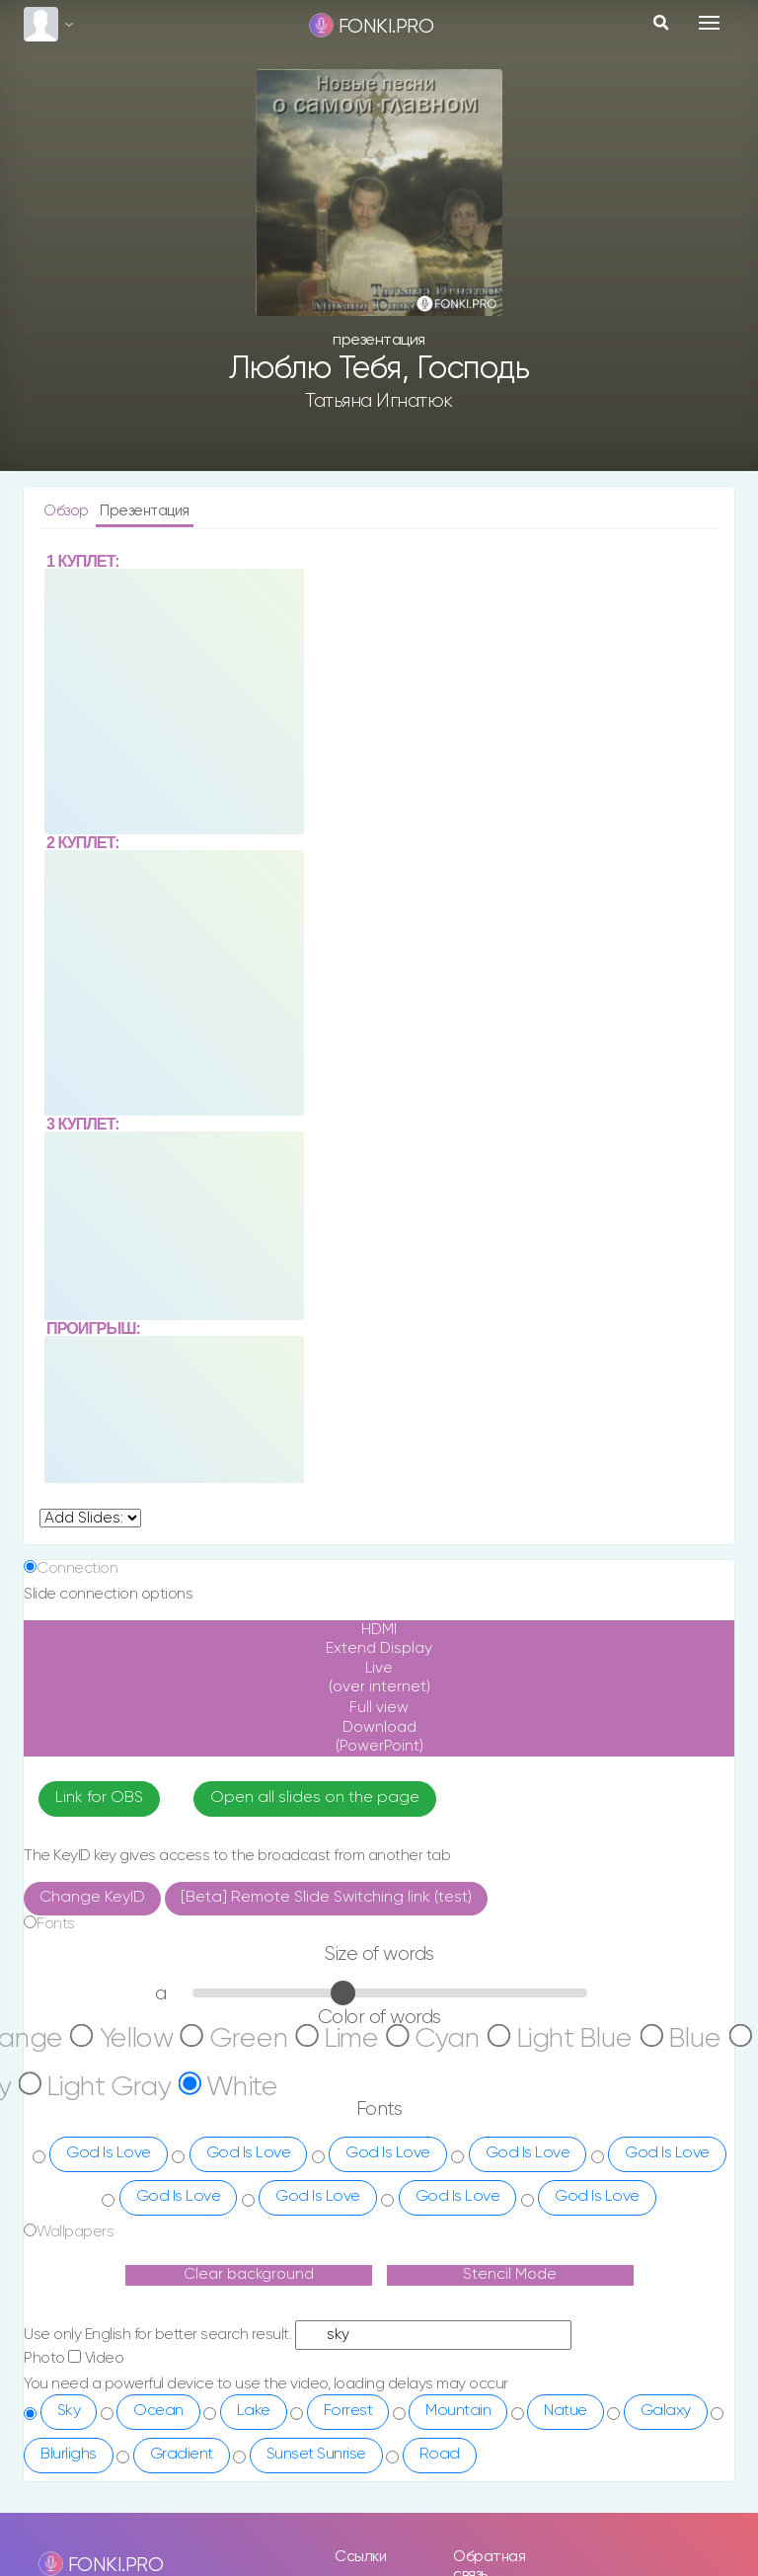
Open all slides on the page (314, 1837)
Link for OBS (99, 1837)
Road (439, 2493)
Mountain (458, 2450)
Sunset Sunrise (316, 2493)
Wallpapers (75, 2270)
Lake (253, 2450)
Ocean (158, 2450)
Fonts (56, 1962)
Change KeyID (92, 1936)
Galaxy (666, 2450)
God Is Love (108, 2192)
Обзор (67, 511)
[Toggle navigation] (709, 22)
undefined (90, 1518)
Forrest (348, 2450)
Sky (69, 2450)
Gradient (181, 2493)
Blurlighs (68, 2493)
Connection (77, 1568)
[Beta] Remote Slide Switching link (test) (326, 1936)
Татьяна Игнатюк (379, 401)
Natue (565, 2450)
